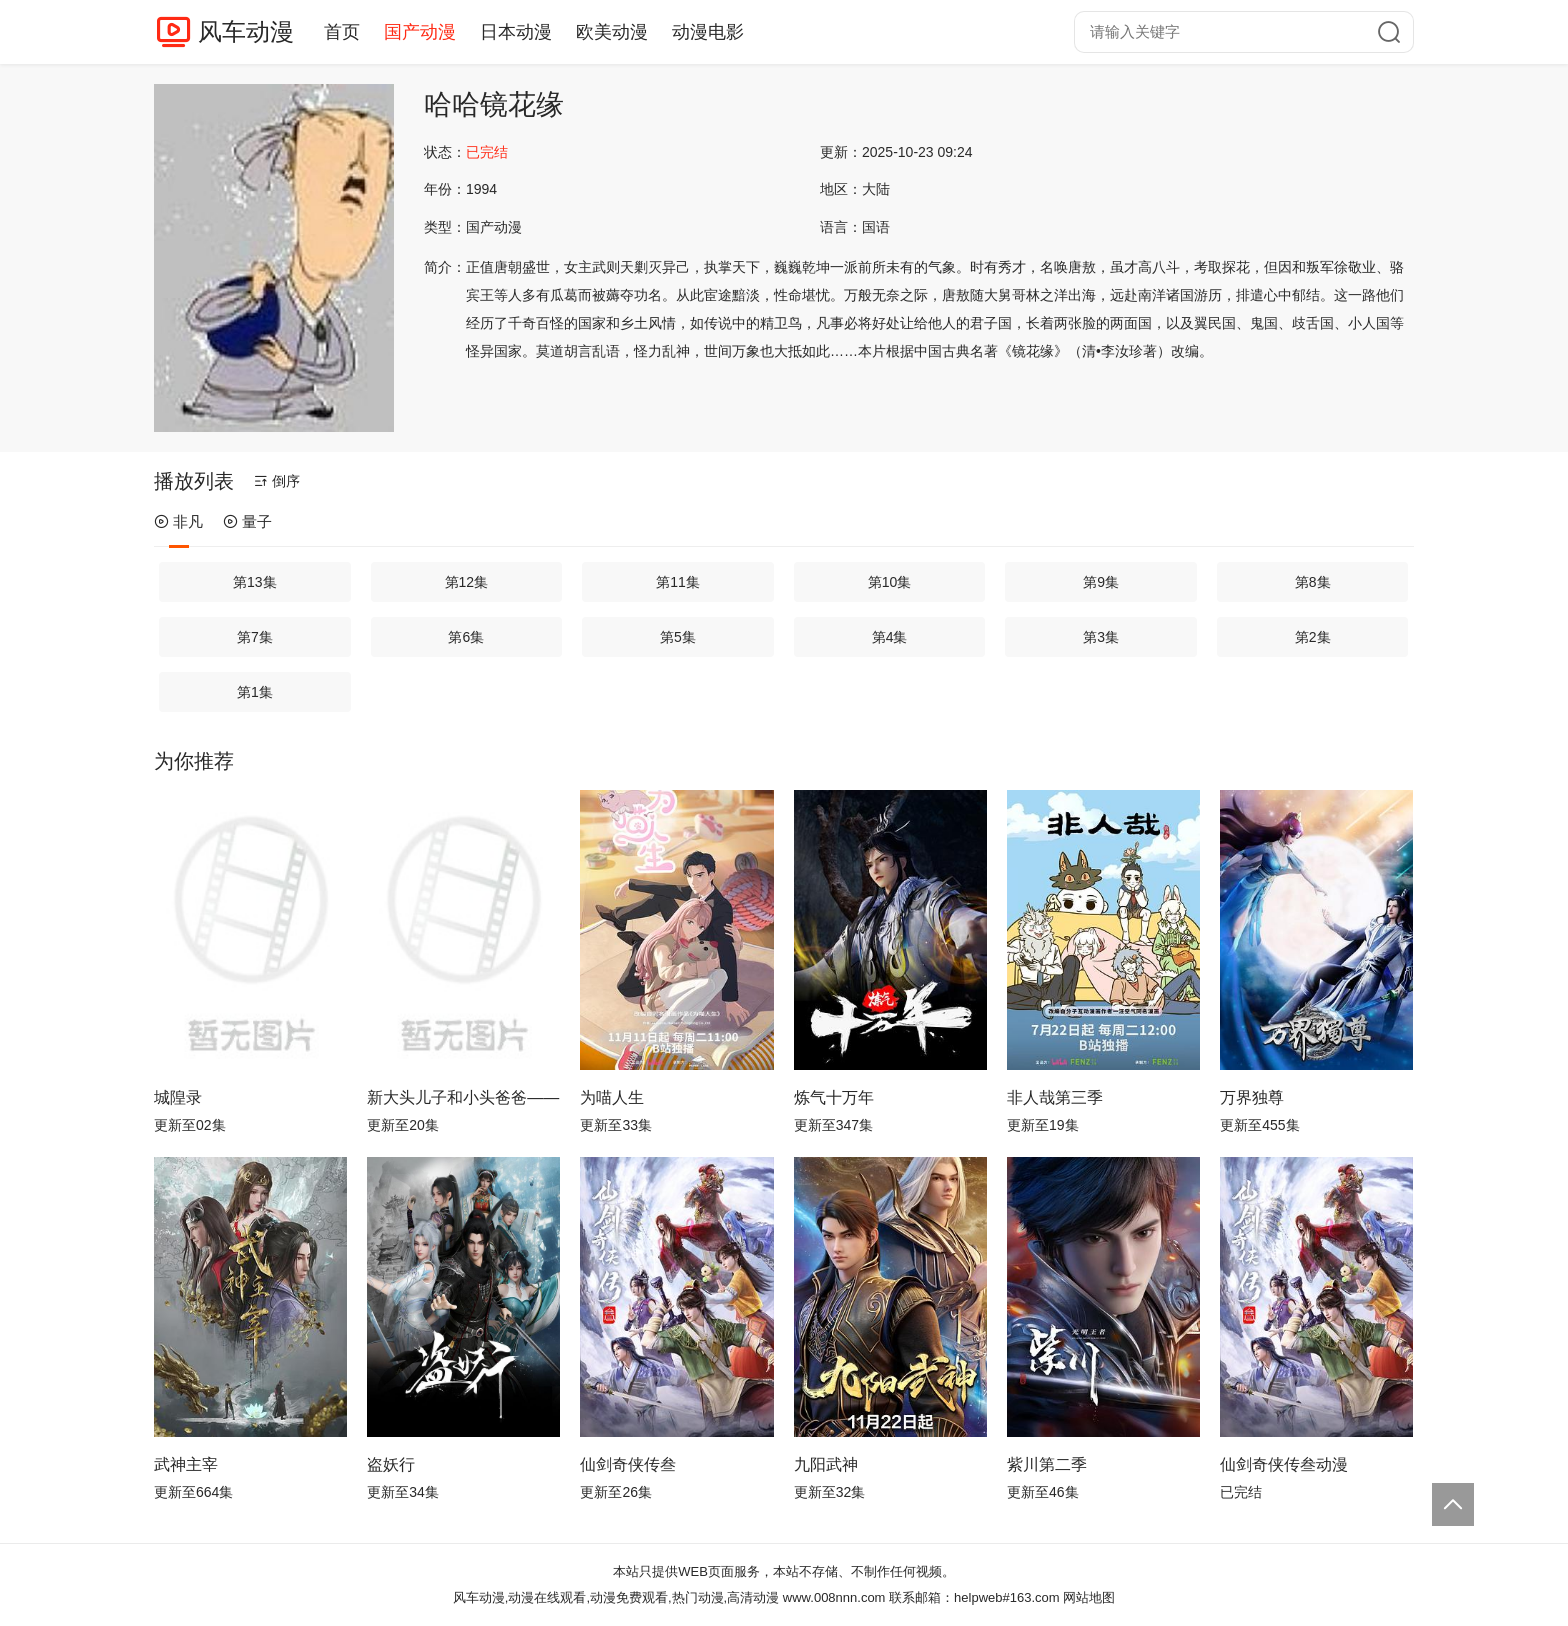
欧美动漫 (612, 32)
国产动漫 (420, 32)
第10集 (890, 582)
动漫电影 (708, 32)
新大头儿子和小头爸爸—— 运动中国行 (463, 1097)
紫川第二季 (1047, 1464)
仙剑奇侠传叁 (628, 1464)
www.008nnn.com (834, 1597)
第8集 (1313, 582)
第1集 (255, 692)
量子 (247, 521)
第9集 (1101, 582)
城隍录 (178, 1097)
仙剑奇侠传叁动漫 (1284, 1464)
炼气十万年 (834, 1097)
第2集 (1313, 637)
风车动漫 (246, 31)
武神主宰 (186, 1464)
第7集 (255, 637)
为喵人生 (612, 1097)
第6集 (466, 637)
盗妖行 (391, 1464)
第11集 (678, 582)
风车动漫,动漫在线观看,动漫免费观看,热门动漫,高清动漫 (616, 1597)
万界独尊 (1252, 1097)
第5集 (678, 637)
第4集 (890, 637)
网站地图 (1089, 1597)
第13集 (255, 582)
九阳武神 (826, 1464)
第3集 (1101, 637)
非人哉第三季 (1055, 1097)
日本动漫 (516, 32)
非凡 (178, 521)
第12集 (467, 582)
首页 (342, 32)
